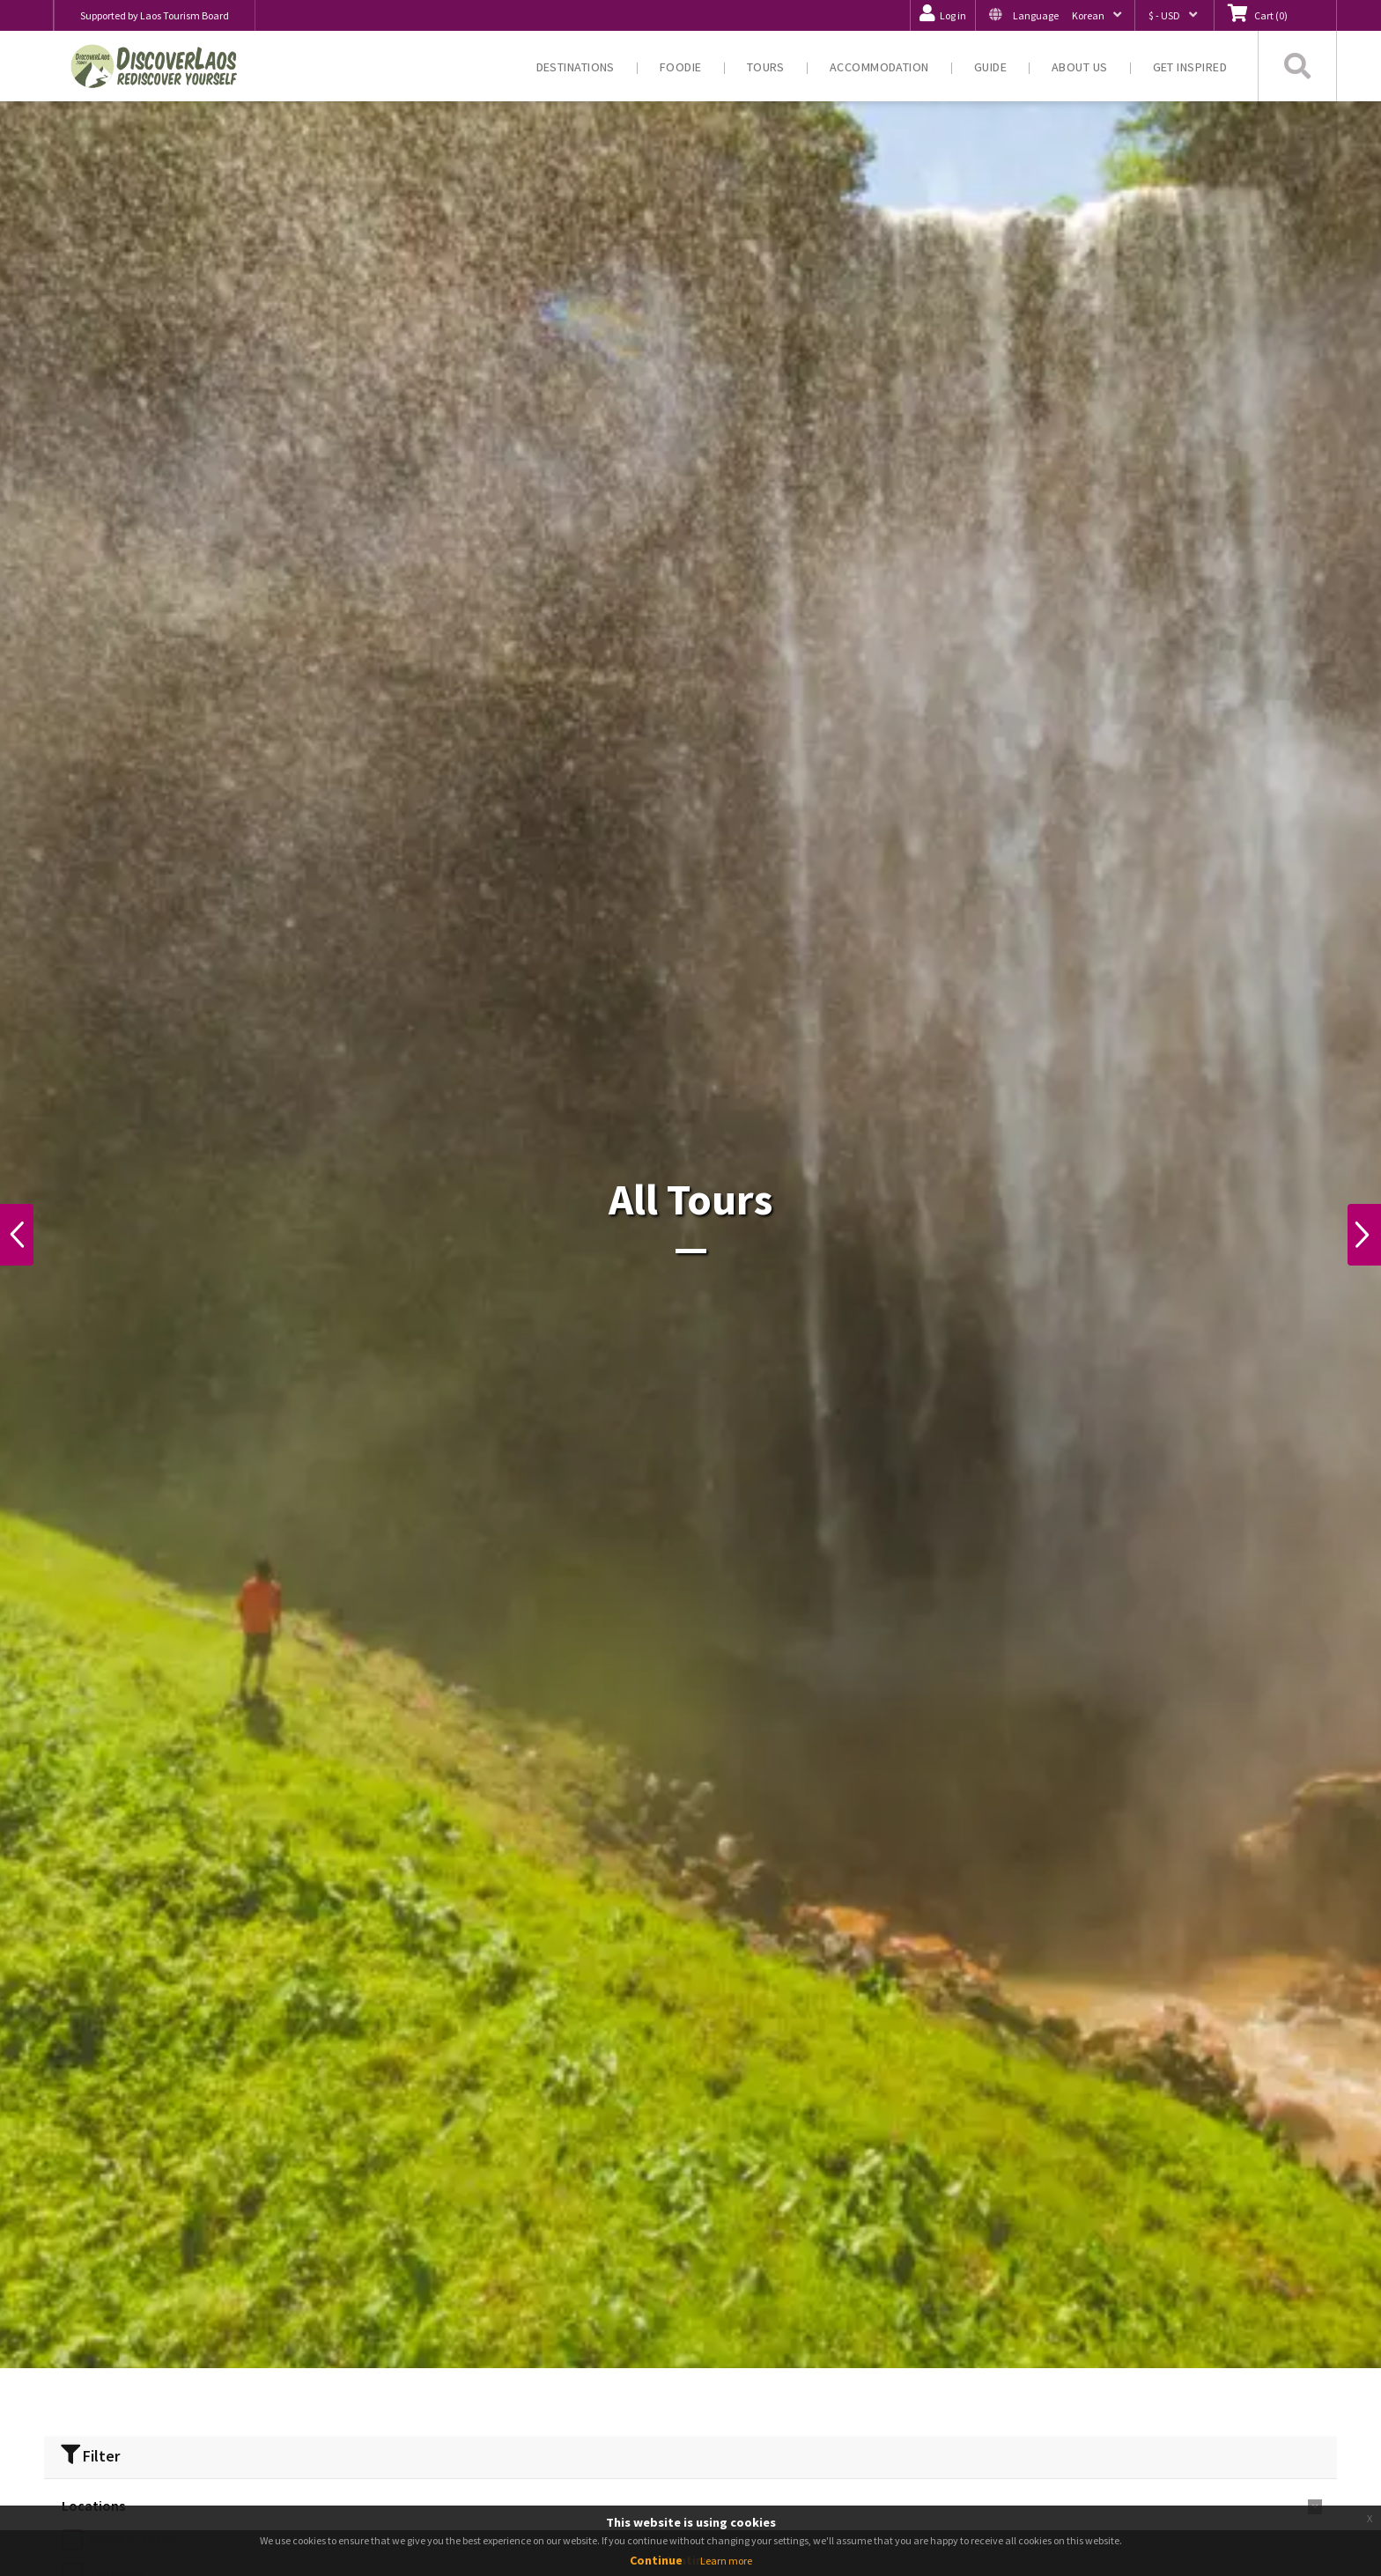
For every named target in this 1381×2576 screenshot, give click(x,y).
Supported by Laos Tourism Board (154, 15)
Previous (21, 1235)
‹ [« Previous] (808, 2470)
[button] (1054, 15)
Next (1360, 1235)
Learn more (726, 2560)
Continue (656, 2560)
